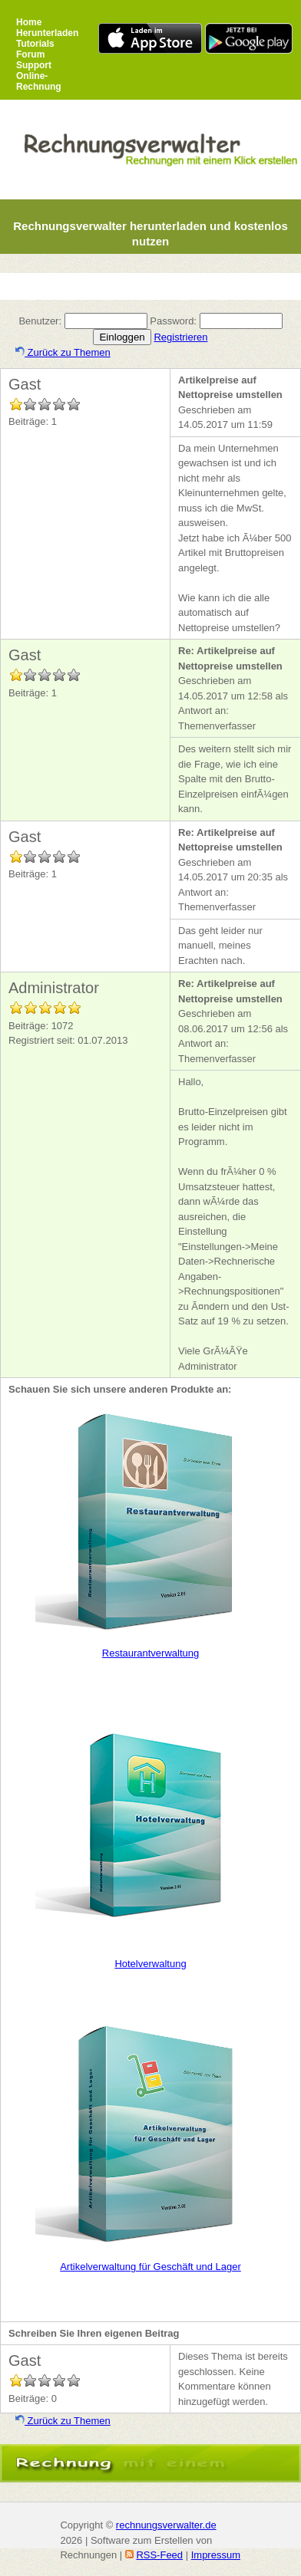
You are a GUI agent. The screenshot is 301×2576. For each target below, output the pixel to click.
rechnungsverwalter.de (166, 2525)
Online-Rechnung (38, 81)
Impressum (215, 2555)
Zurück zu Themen (63, 352)
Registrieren (180, 337)
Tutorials (35, 43)
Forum (30, 54)
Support (33, 65)
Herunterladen (47, 33)
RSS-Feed (159, 2555)
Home (28, 22)
